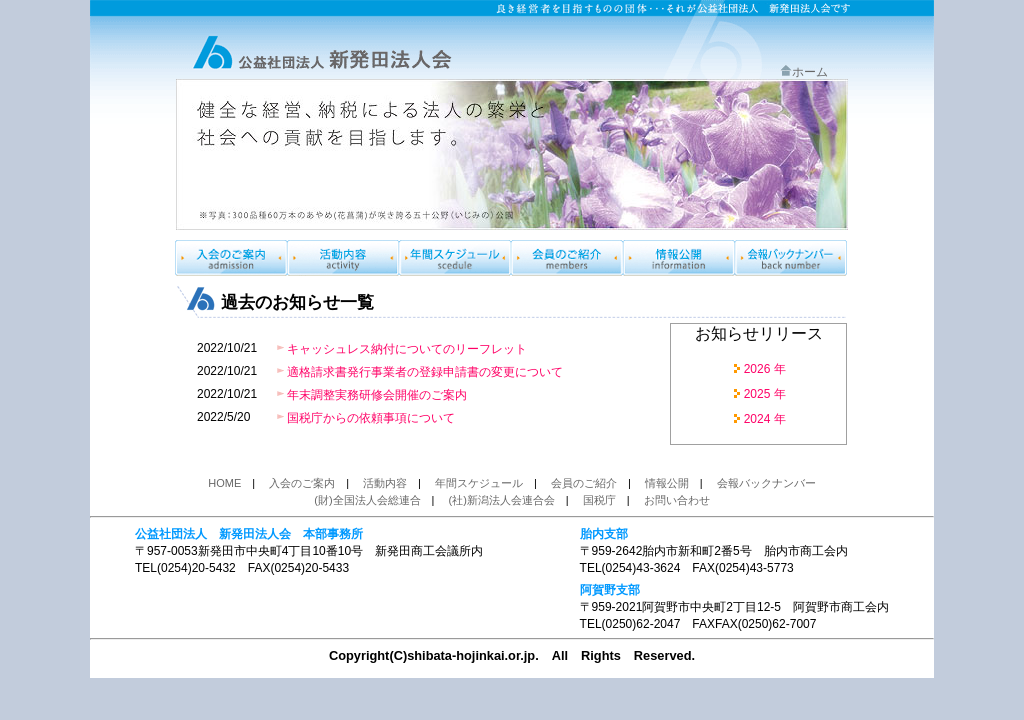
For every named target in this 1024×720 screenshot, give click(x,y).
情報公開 (679, 258)
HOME (224, 483)
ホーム (804, 72)
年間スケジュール (455, 258)
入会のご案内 (231, 258)
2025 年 (765, 394)
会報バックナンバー (791, 258)
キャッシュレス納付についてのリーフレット (407, 349)
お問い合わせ (677, 500)
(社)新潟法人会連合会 (502, 500)
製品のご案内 (343, 258)
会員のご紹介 (567, 258)
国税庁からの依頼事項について (371, 418)
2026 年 (765, 369)
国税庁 (599, 500)
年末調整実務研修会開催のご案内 (377, 395)
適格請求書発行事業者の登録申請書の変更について (425, 372)
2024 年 (765, 419)
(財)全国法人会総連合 (367, 500)
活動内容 (385, 483)
